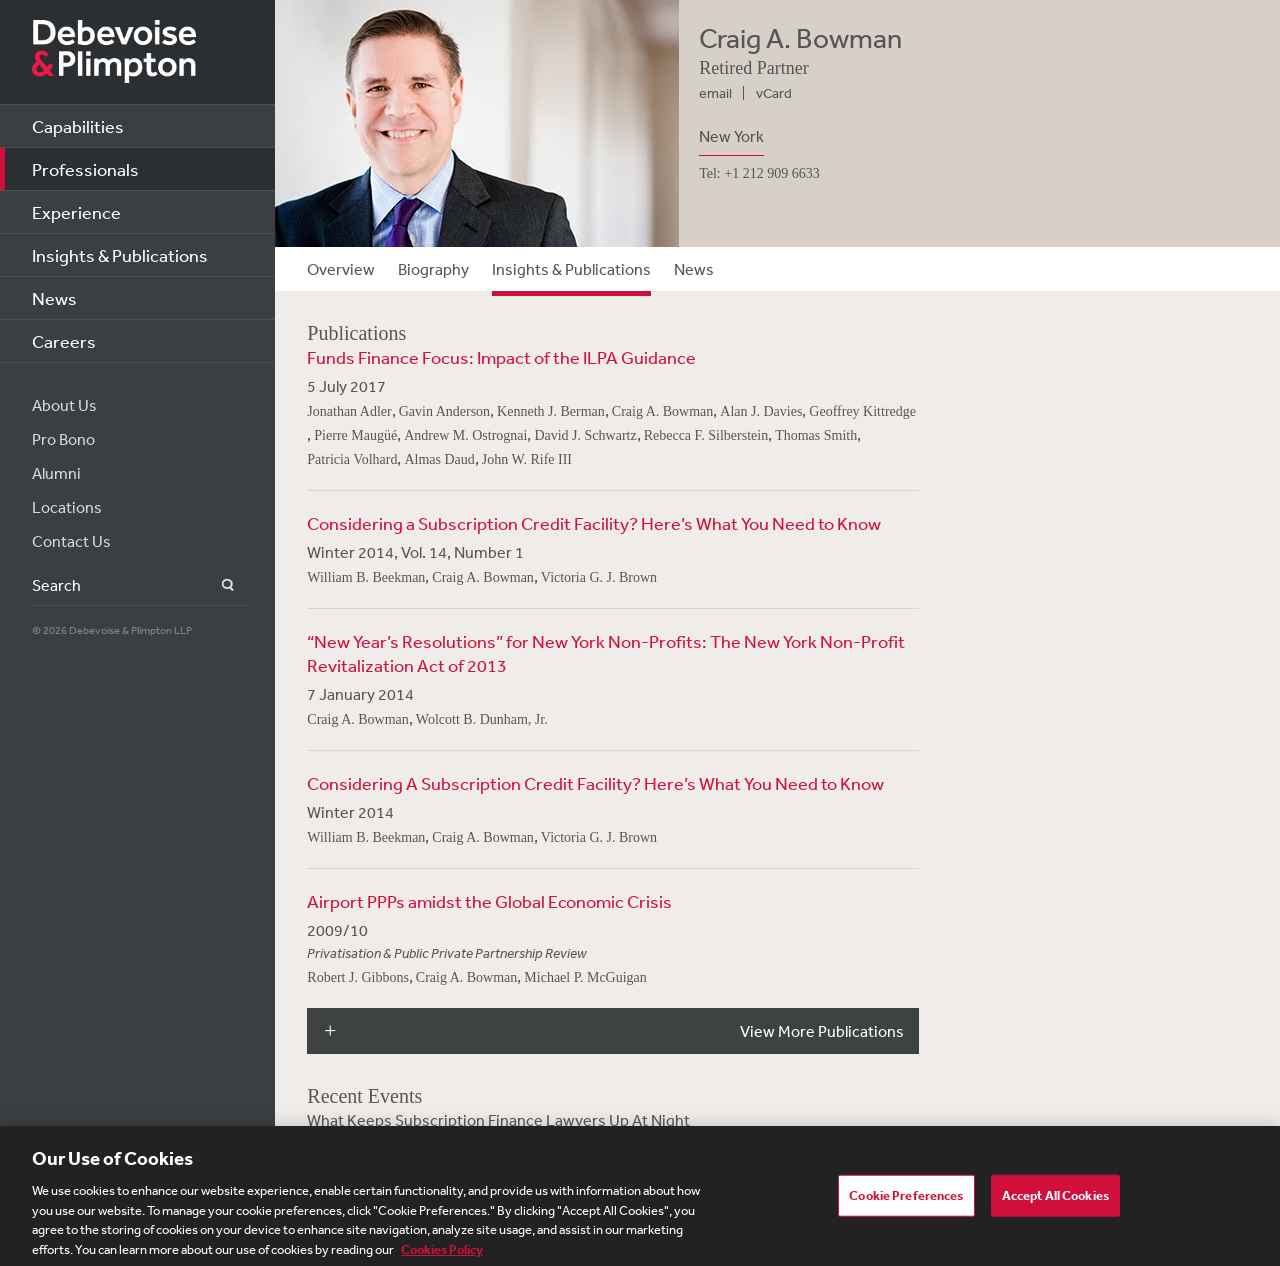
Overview (341, 269)
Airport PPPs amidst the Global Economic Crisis (489, 901)
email (715, 93)
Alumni (56, 473)
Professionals (85, 169)
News (54, 298)
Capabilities (78, 126)
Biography (433, 269)
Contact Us (71, 541)
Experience (76, 212)
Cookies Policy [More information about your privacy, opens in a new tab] (442, 1254)
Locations (67, 507)
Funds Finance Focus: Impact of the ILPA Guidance (501, 357)
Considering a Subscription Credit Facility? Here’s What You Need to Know (594, 523)
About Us (64, 405)
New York (731, 136)
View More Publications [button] (822, 1031)
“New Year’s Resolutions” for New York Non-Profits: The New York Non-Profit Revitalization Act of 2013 (606, 653)
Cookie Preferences (906, 1200)
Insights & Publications (120, 255)
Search (216, 585)
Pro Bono (63, 439)
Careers (64, 341)
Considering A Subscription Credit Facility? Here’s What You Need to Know (595, 783)
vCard (774, 93)
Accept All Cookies (1055, 1200)
